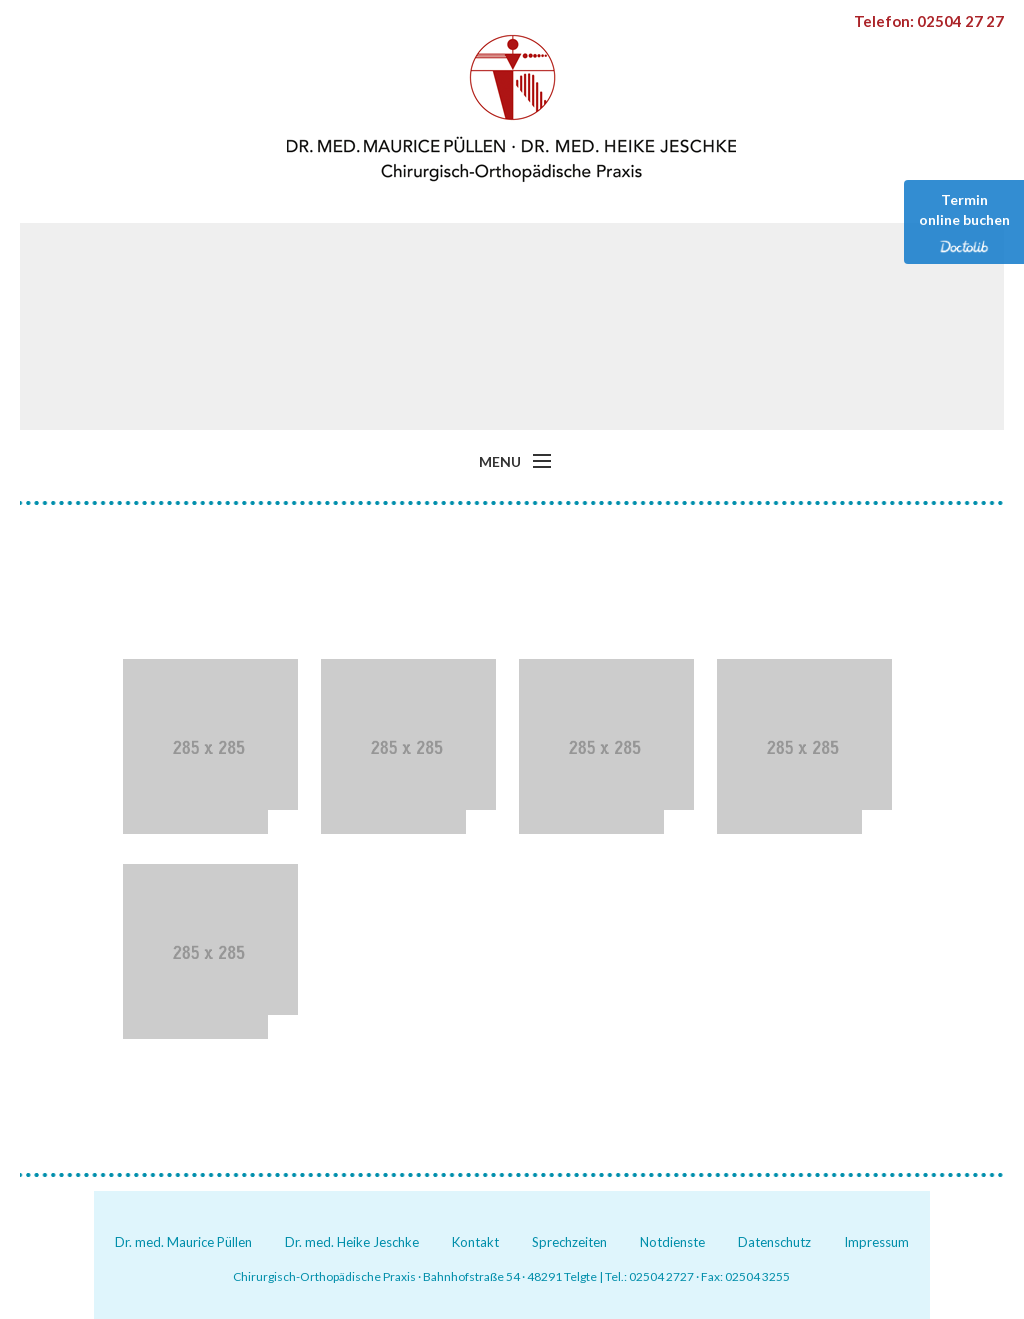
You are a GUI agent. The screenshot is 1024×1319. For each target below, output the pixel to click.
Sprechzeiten (569, 1242)
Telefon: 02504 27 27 (929, 21)
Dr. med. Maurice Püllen (183, 1242)
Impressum (876, 1242)
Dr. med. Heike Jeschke (352, 1242)
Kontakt (475, 1242)
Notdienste (672, 1242)
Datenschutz (774, 1242)
